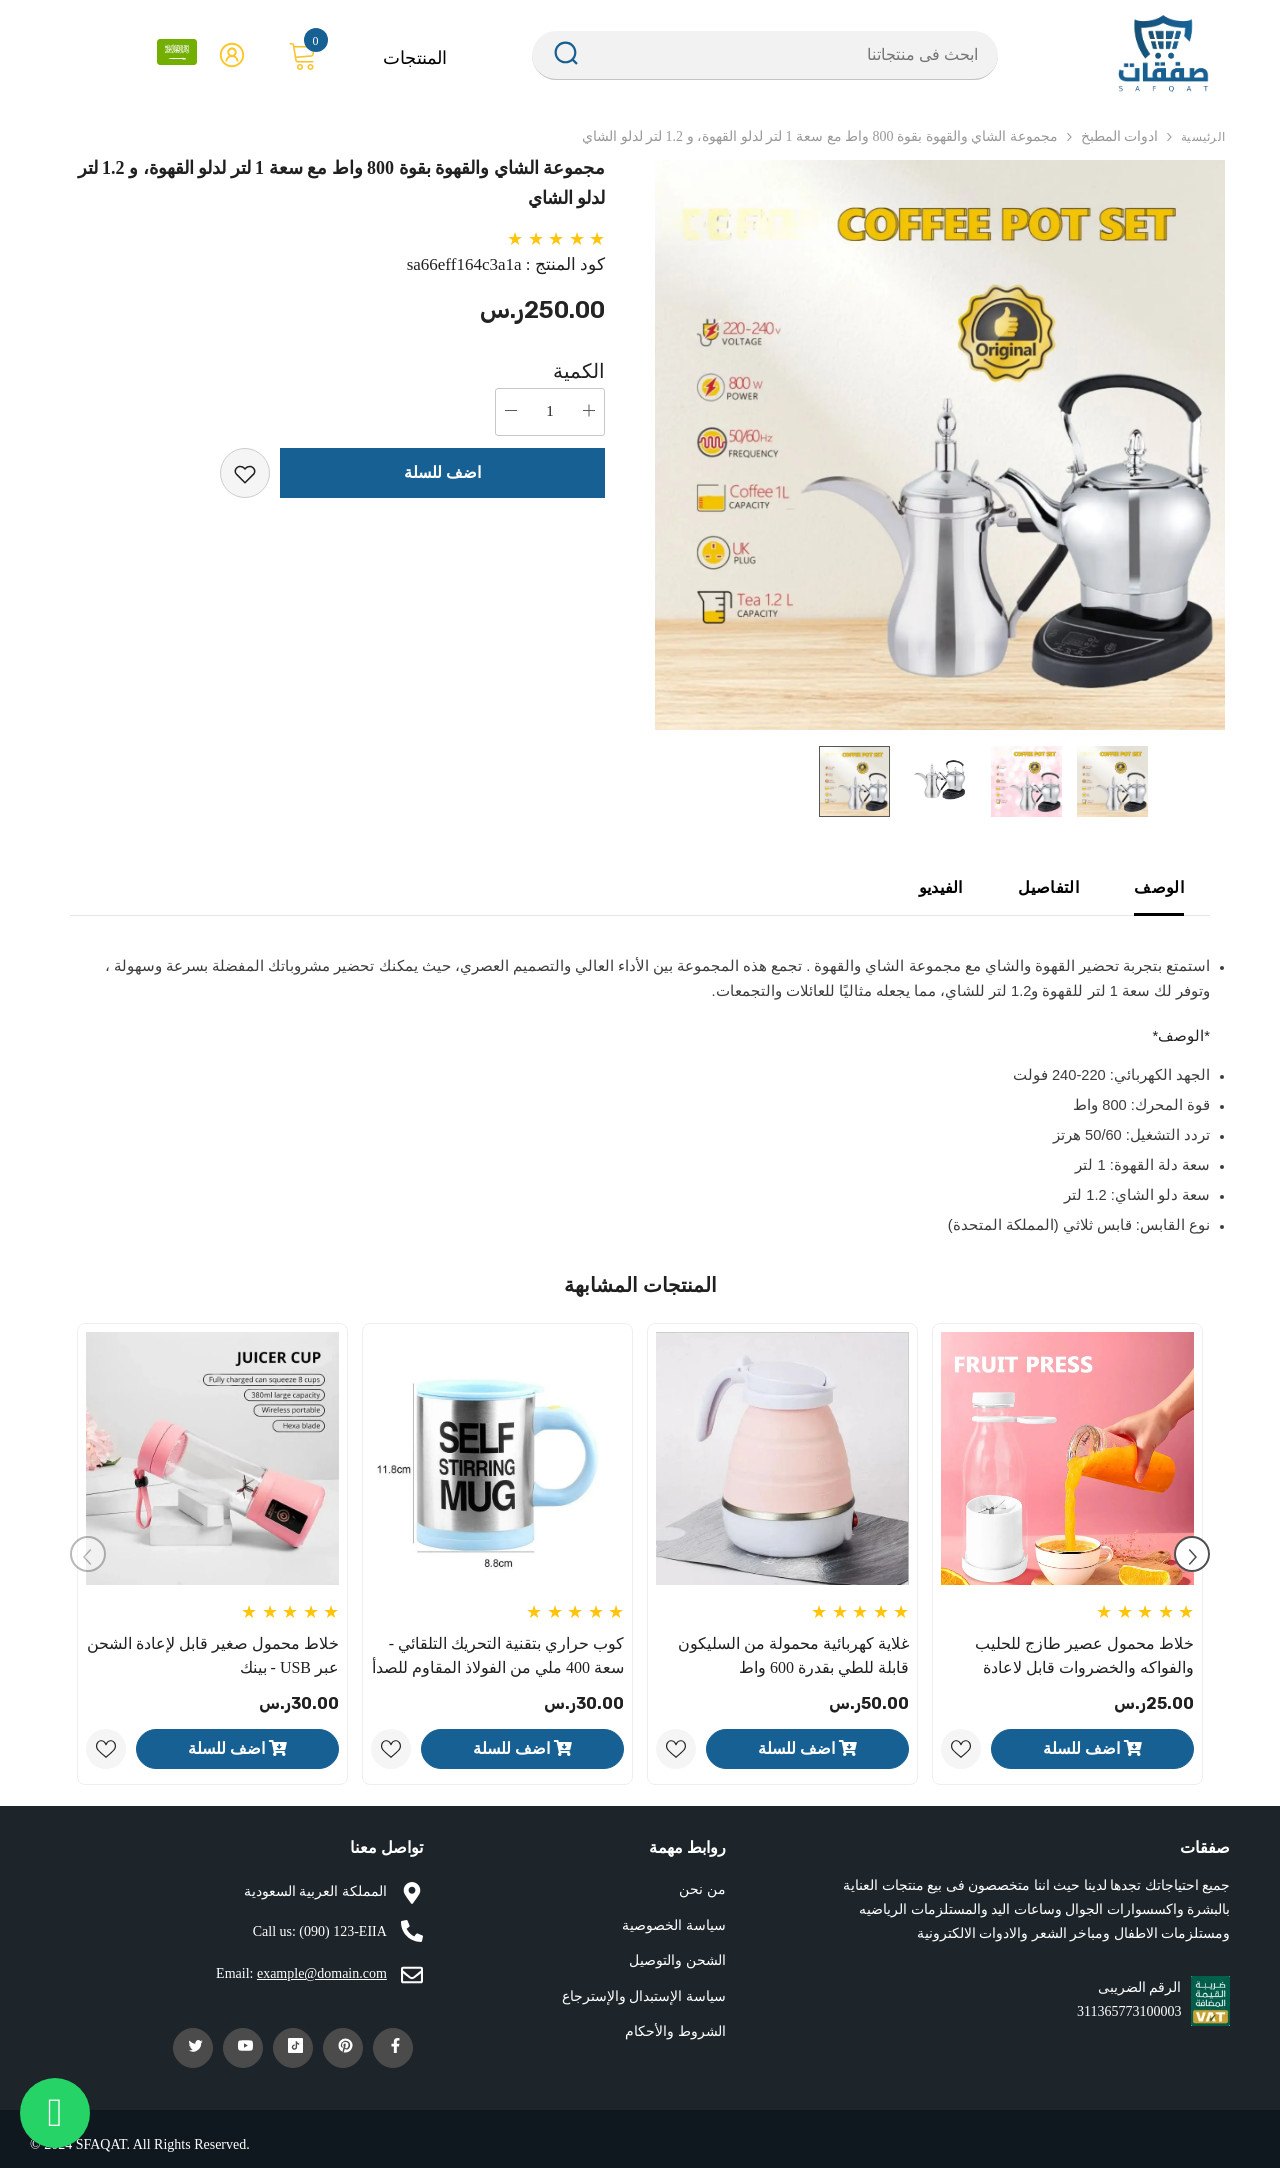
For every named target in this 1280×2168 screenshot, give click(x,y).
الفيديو (941, 887)
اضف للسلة (442, 472)
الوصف (1159, 887)
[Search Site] (790, 55)
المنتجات (415, 58)
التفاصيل (1048, 887)
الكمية (579, 371)
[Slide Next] (1192, 1554)
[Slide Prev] (88, 1554)
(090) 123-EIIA (342, 1931)
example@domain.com (322, 1973)
